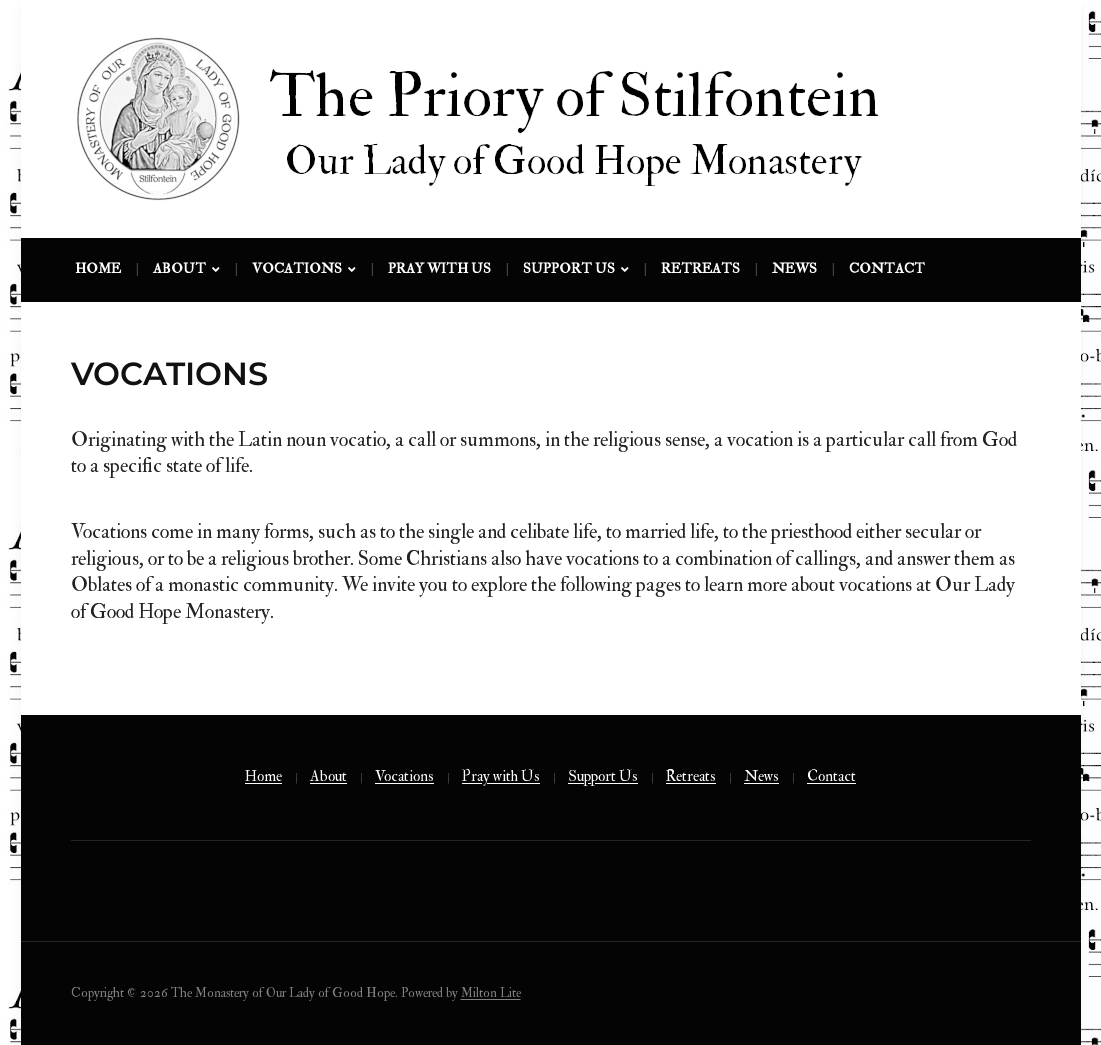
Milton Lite (491, 993)
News (794, 268)
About (179, 268)
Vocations (297, 268)
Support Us (569, 268)
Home (98, 268)
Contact (887, 268)
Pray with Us (439, 268)
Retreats (700, 268)
